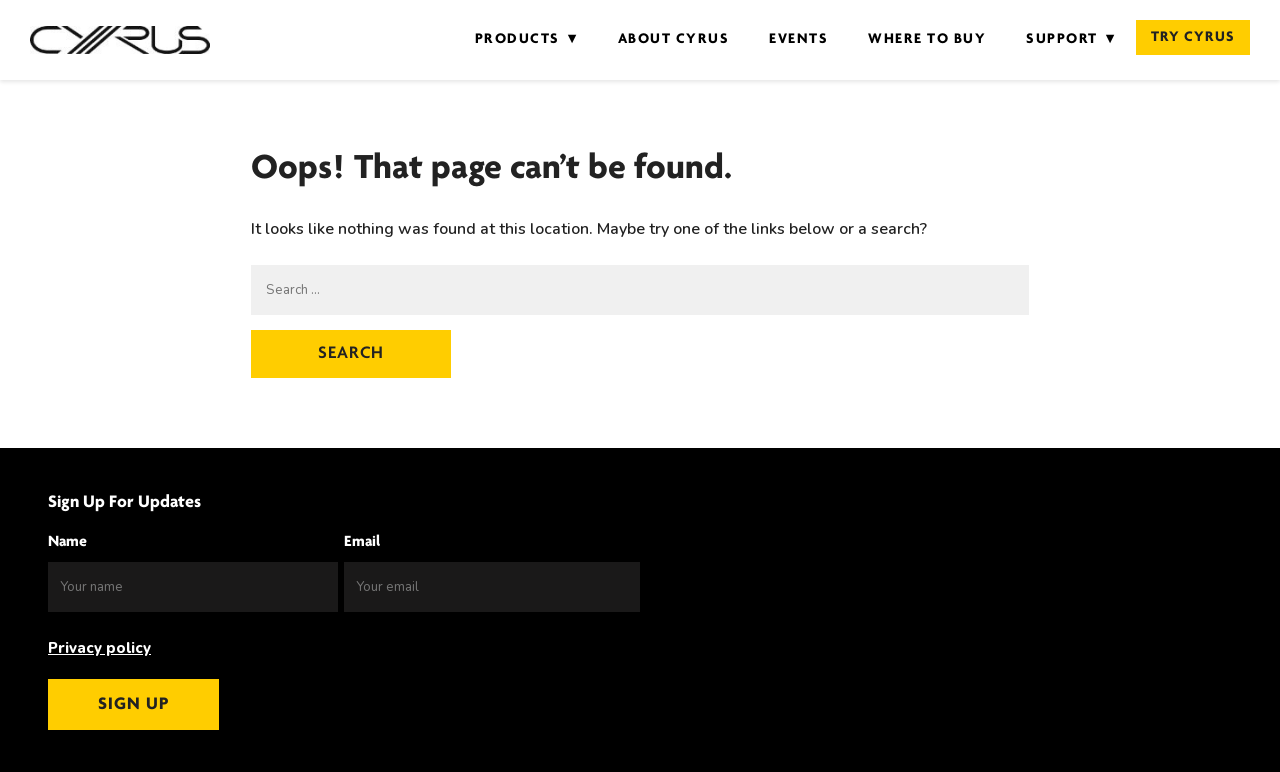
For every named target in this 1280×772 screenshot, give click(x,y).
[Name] (193, 587)
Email (362, 542)
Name (67, 542)
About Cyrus (674, 39)
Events (798, 39)
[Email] (492, 587)
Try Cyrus (1193, 37)
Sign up (133, 704)
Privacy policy (99, 648)
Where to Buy (927, 39)
